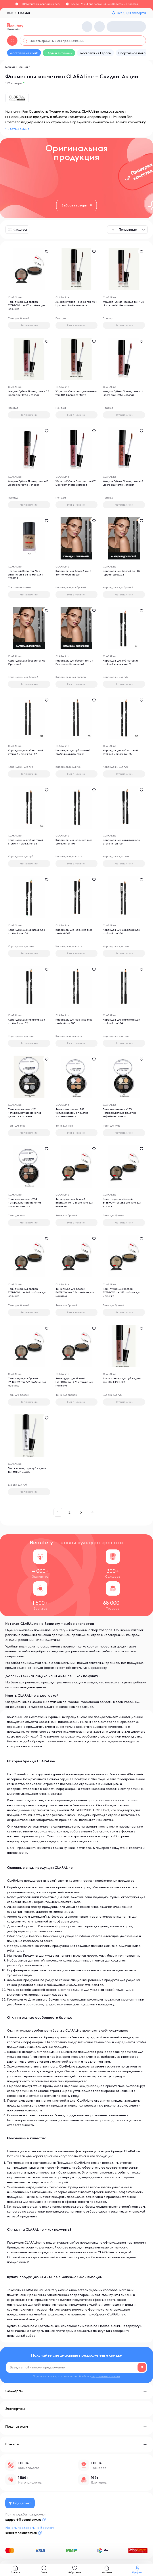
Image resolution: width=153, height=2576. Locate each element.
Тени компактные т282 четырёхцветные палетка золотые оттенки (71, 1112)
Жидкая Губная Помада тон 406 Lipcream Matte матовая (28, 393)
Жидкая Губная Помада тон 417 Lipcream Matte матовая (75, 482)
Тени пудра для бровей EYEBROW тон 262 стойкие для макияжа (122, 1202)
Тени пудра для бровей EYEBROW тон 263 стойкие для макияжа (27, 1292)
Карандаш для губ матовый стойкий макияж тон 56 (25, 841)
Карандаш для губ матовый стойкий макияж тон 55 (120, 752)
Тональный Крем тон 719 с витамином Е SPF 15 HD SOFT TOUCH (25, 574)
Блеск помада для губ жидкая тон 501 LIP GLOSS (27, 1470)
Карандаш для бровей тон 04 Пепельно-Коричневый (74, 662)
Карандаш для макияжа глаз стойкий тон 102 (26, 1021)
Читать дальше (17, 129)
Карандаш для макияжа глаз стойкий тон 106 (26, 931)
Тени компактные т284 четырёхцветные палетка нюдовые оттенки (24, 1202)
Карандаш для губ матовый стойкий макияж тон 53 (72, 752)
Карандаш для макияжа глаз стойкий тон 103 (73, 1021)
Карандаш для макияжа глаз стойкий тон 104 (121, 1021)
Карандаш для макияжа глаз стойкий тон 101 (73, 841)
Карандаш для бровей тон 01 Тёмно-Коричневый (73, 572)
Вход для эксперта (131, 13)
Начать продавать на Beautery (29, 2528)
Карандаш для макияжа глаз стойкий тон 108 (121, 931)
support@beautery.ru (23, 2519)
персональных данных (106, 2376)
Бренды (23, 67)
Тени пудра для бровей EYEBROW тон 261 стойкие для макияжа (74, 1202)
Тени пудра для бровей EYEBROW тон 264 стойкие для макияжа (74, 1292)
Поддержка (20, 2503)
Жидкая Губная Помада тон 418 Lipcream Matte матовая (123, 482)
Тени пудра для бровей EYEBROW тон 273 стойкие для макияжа (74, 1382)
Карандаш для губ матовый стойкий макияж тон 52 (25, 752)
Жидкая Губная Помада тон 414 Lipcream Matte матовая (123, 393)
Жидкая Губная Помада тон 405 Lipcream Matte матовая (123, 303)
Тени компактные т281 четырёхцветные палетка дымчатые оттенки (24, 1112)
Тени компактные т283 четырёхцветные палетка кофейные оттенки (119, 1112)
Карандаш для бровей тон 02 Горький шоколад (121, 572)
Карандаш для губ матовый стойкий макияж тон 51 (120, 662)
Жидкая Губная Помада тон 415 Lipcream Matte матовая (28, 482)
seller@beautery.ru (21, 2533)
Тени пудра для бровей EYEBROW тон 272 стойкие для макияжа (27, 1382)
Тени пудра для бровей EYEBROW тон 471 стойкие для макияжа (27, 305)
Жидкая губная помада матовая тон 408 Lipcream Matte (76, 393)
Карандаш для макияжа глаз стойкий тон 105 (121, 841)
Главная (10, 67)
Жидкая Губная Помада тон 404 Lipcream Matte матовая (76, 303)
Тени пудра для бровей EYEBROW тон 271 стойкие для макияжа (121, 1292)
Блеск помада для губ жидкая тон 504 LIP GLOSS (122, 1380)
